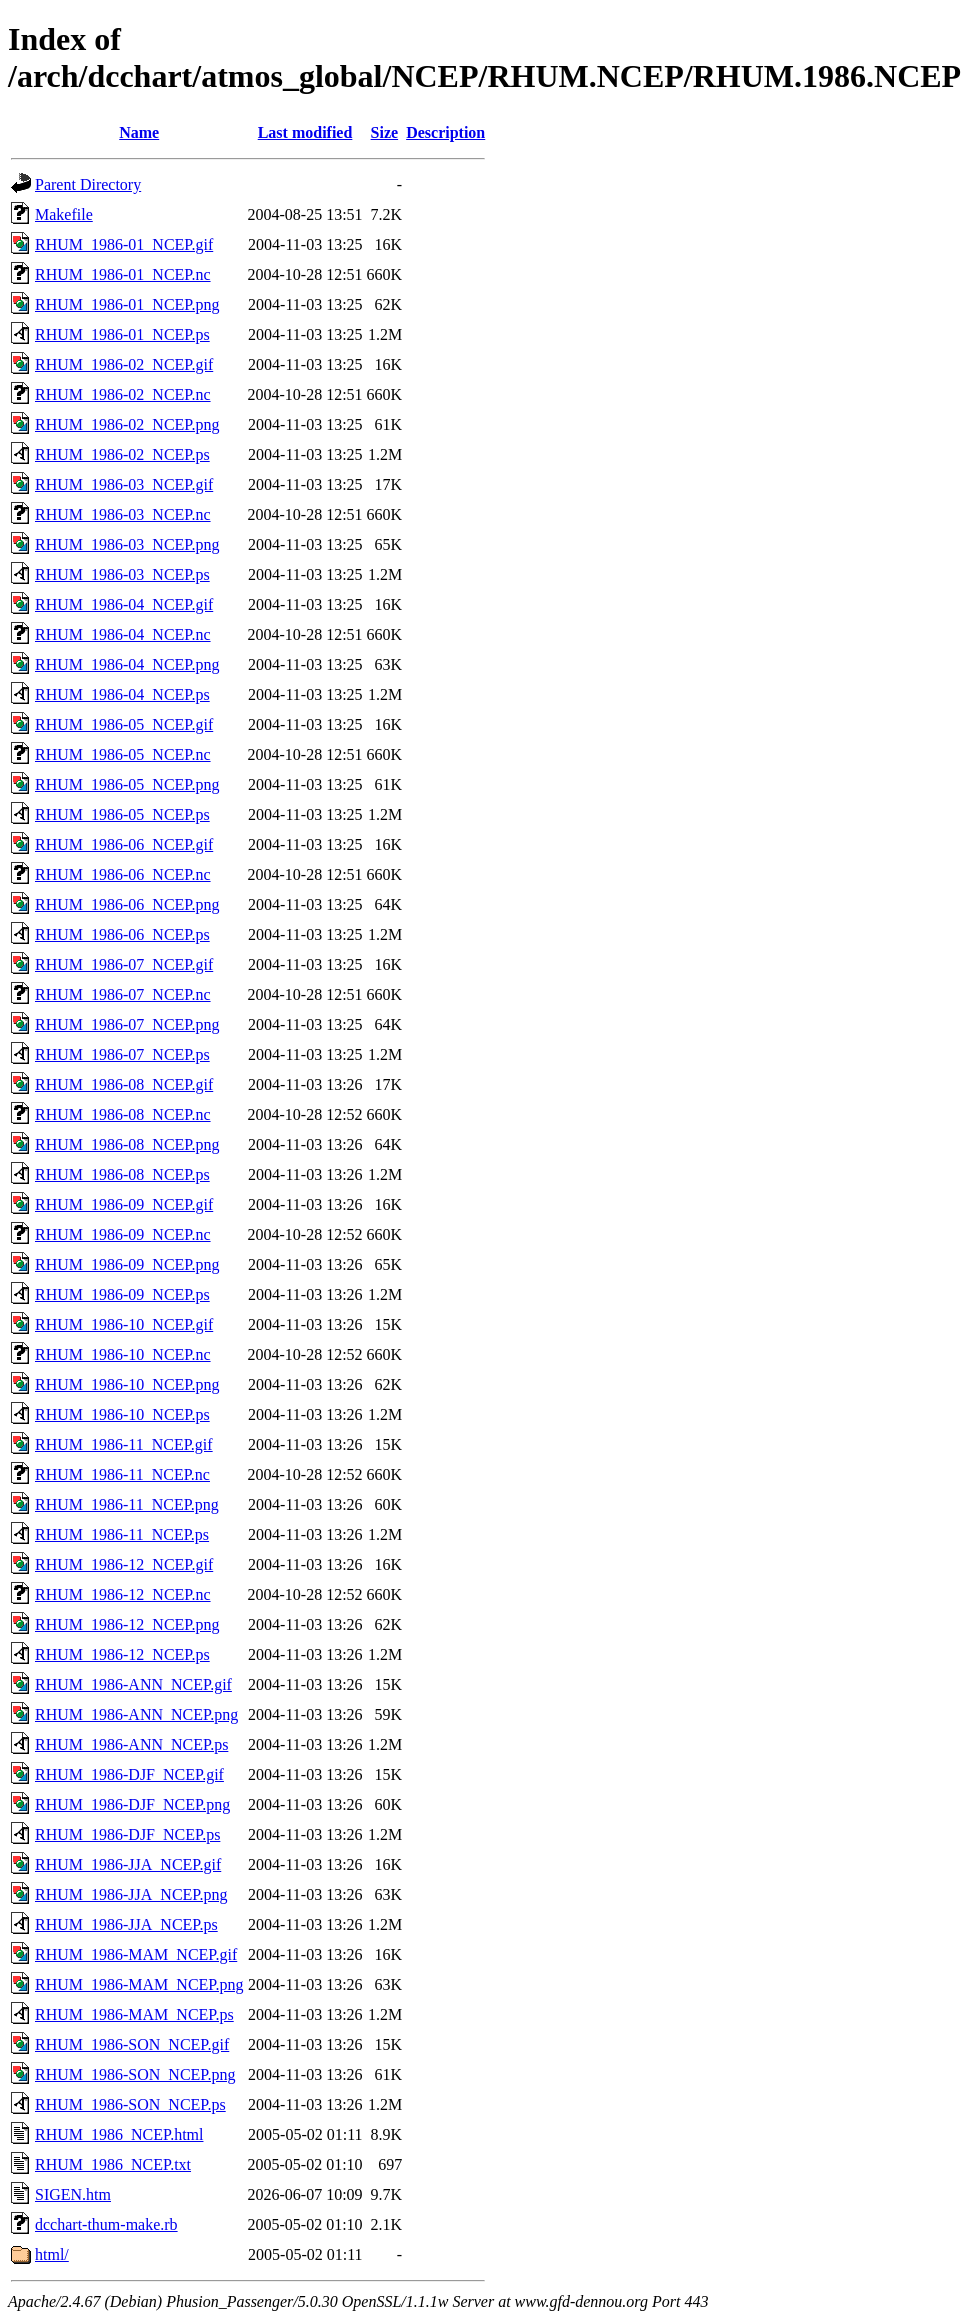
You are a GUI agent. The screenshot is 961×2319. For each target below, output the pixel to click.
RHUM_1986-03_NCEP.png (127, 544)
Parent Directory (88, 184)
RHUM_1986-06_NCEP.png (127, 904)
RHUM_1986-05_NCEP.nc (123, 754)
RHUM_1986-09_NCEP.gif (124, 1204)
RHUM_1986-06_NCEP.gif (124, 844)
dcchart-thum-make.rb (106, 2224)
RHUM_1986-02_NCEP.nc (123, 394)
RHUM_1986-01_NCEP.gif (124, 244)
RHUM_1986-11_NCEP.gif (124, 1444)
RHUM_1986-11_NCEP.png (127, 1504)
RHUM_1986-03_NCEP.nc (123, 514)
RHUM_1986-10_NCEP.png (127, 1384)
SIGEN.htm (73, 2194)
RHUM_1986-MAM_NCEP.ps (134, 2014)
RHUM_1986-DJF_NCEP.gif (129, 1774)
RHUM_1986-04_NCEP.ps (122, 694)
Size (385, 132)
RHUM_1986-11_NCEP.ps (122, 1534)
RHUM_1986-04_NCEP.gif (124, 604)
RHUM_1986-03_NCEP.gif (124, 484)
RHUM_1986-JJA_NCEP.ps (126, 1924)
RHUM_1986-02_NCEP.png (127, 424)
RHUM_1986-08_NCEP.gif (124, 1084)
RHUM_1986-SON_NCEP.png (135, 2074)
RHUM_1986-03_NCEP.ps (122, 574)
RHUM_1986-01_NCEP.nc (123, 274)
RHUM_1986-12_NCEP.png (127, 1624)
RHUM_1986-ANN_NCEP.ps (131, 1744)
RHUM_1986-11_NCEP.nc (122, 1474)
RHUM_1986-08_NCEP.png (127, 1144)
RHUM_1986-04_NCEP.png (127, 664)
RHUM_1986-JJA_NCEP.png (131, 1894)
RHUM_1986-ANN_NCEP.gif (133, 1684)
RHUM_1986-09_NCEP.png (127, 1264)
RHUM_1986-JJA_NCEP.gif (128, 1864)
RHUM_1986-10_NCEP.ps (122, 1414)
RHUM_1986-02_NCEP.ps (122, 454)
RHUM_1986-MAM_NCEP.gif (136, 1954)
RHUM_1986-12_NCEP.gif (124, 1564)
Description (445, 132)
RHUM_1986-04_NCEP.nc (123, 634)
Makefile (64, 214)
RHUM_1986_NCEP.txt (113, 2164)
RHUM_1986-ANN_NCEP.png (136, 1714)
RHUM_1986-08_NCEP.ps (122, 1174)
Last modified (305, 132)
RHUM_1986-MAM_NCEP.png (139, 1984)
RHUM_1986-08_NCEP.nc (123, 1114)
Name (139, 132)
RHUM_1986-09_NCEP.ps (122, 1294)
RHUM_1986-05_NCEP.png (127, 784)
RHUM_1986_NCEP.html (119, 2134)
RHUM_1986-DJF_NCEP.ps (127, 1834)
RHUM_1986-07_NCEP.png (127, 1024)
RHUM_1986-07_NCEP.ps (122, 1054)
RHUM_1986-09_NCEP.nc (123, 1234)
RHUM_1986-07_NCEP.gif (124, 964)
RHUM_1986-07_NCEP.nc (123, 994)
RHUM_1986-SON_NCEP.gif (132, 2044)
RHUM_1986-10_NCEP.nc (123, 1354)
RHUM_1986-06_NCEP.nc (123, 874)
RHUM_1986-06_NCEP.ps (122, 934)
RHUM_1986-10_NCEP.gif (124, 1324)
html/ (52, 2254)
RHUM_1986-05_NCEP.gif (124, 724)
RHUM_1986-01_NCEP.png (127, 304)
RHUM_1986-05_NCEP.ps (122, 814)
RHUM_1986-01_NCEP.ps (122, 334)
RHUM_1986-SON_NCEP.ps (130, 2104)
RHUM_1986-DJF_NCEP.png (132, 1804)
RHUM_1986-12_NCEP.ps (122, 1654)
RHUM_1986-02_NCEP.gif (124, 364)
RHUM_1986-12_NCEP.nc (123, 1594)
